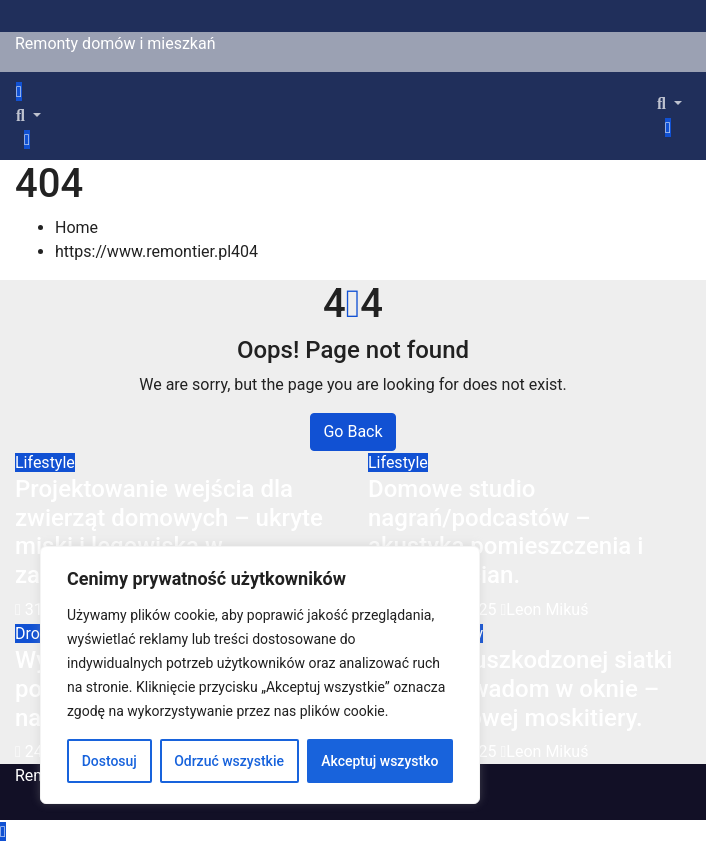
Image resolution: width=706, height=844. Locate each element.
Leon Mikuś (545, 609)
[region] (260, 675)
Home (76, 227)
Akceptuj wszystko (379, 761)
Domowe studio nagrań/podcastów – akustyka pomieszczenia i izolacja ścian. (505, 532)
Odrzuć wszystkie (229, 761)
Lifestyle (45, 462)
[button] (28, 115)
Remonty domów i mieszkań (115, 43)
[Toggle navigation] (39, 97)
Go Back (352, 431)
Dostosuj (109, 761)
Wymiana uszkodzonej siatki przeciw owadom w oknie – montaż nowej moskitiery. (520, 689)
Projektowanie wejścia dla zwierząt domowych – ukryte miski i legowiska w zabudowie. (169, 532)
